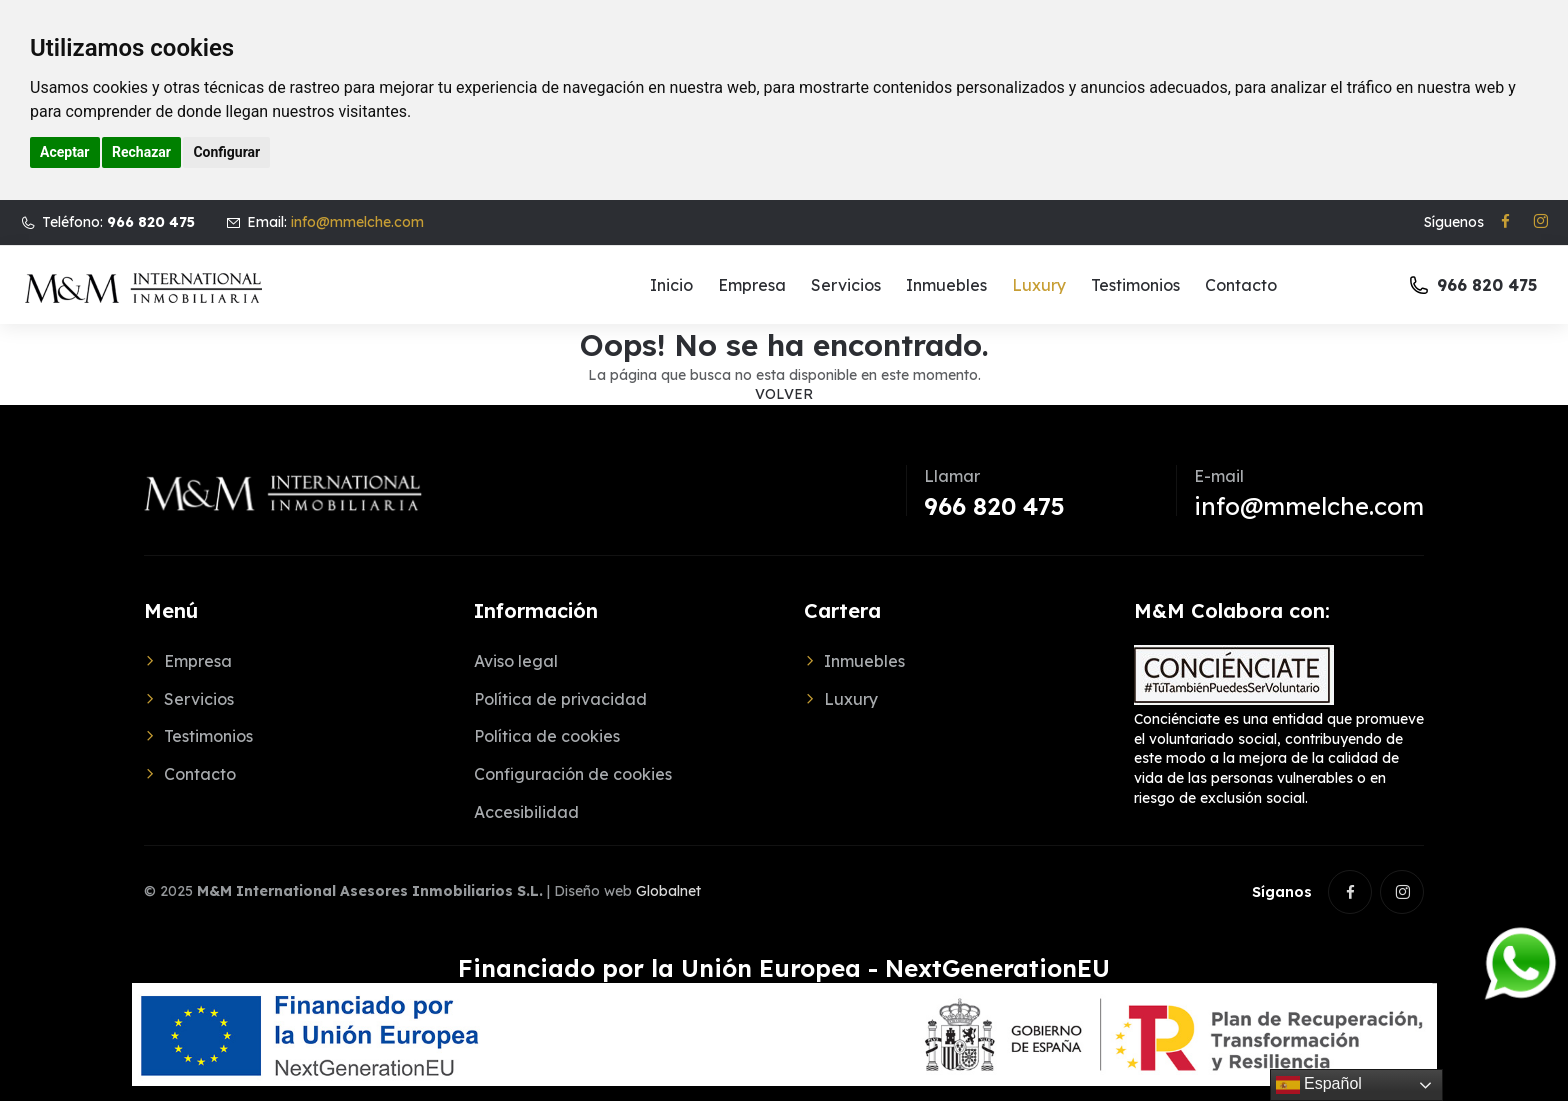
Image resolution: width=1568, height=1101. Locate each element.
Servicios (846, 285)
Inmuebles (946, 285)
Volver (784, 394)
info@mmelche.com (357, 222)
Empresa (752, 285)
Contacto (1241, 285)
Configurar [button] (226, 152)
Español (1319, 1085)
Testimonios (1135, 285)
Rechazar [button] (141, 152)
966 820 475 (994, 506)
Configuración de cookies (573, 774)
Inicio (671, 285)
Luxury (1039, 285)
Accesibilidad (526, 812)
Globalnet (668, 891)
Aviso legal (516, 661)
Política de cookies (547, 736)
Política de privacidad (560, 699)
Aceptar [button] (65, 152)
